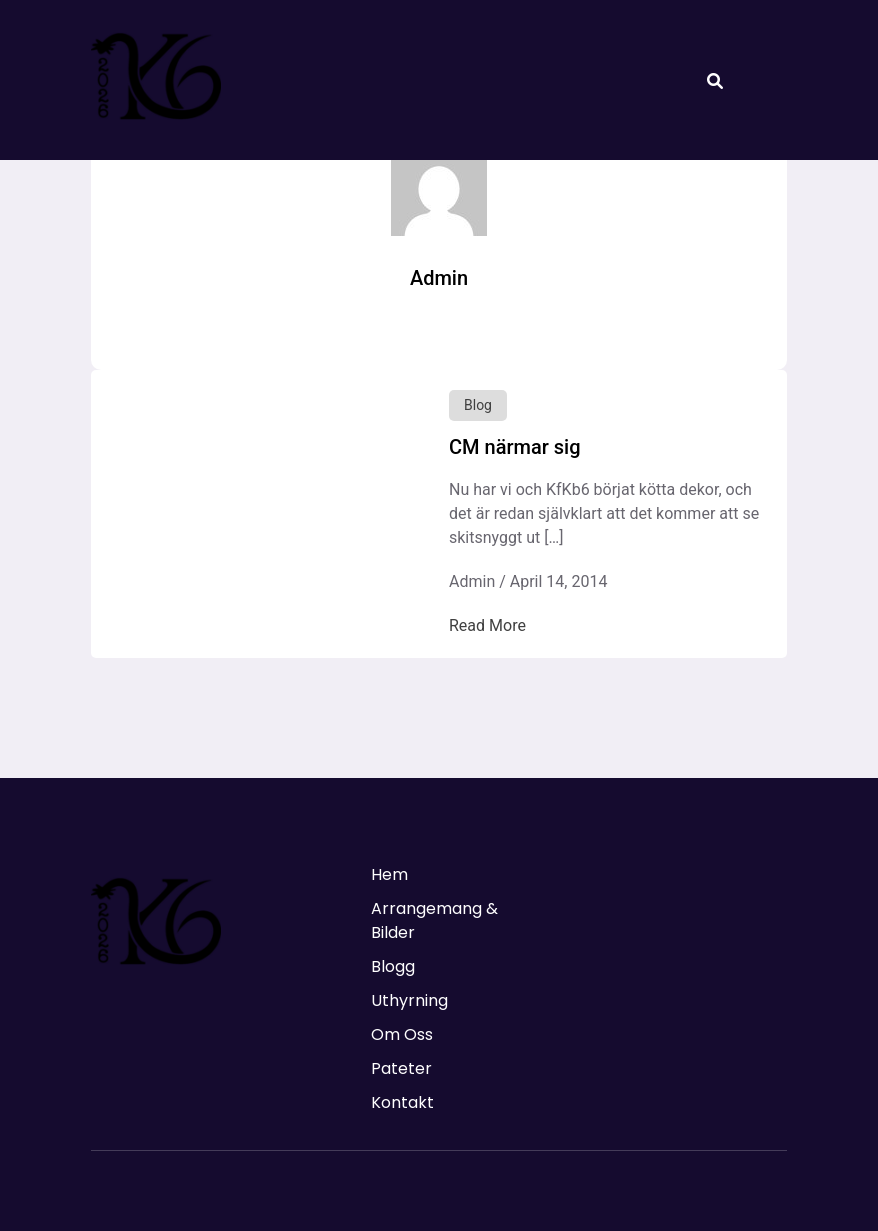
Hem (389, 874)
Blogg (393, 966)
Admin (472, 581)
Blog (478, 405)
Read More (487, 625)
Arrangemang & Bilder (434, 920)
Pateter (401, 1068)
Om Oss (402, 1034)
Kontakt (402, 1102)
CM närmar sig (514, 447)
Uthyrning (409, 1000)
